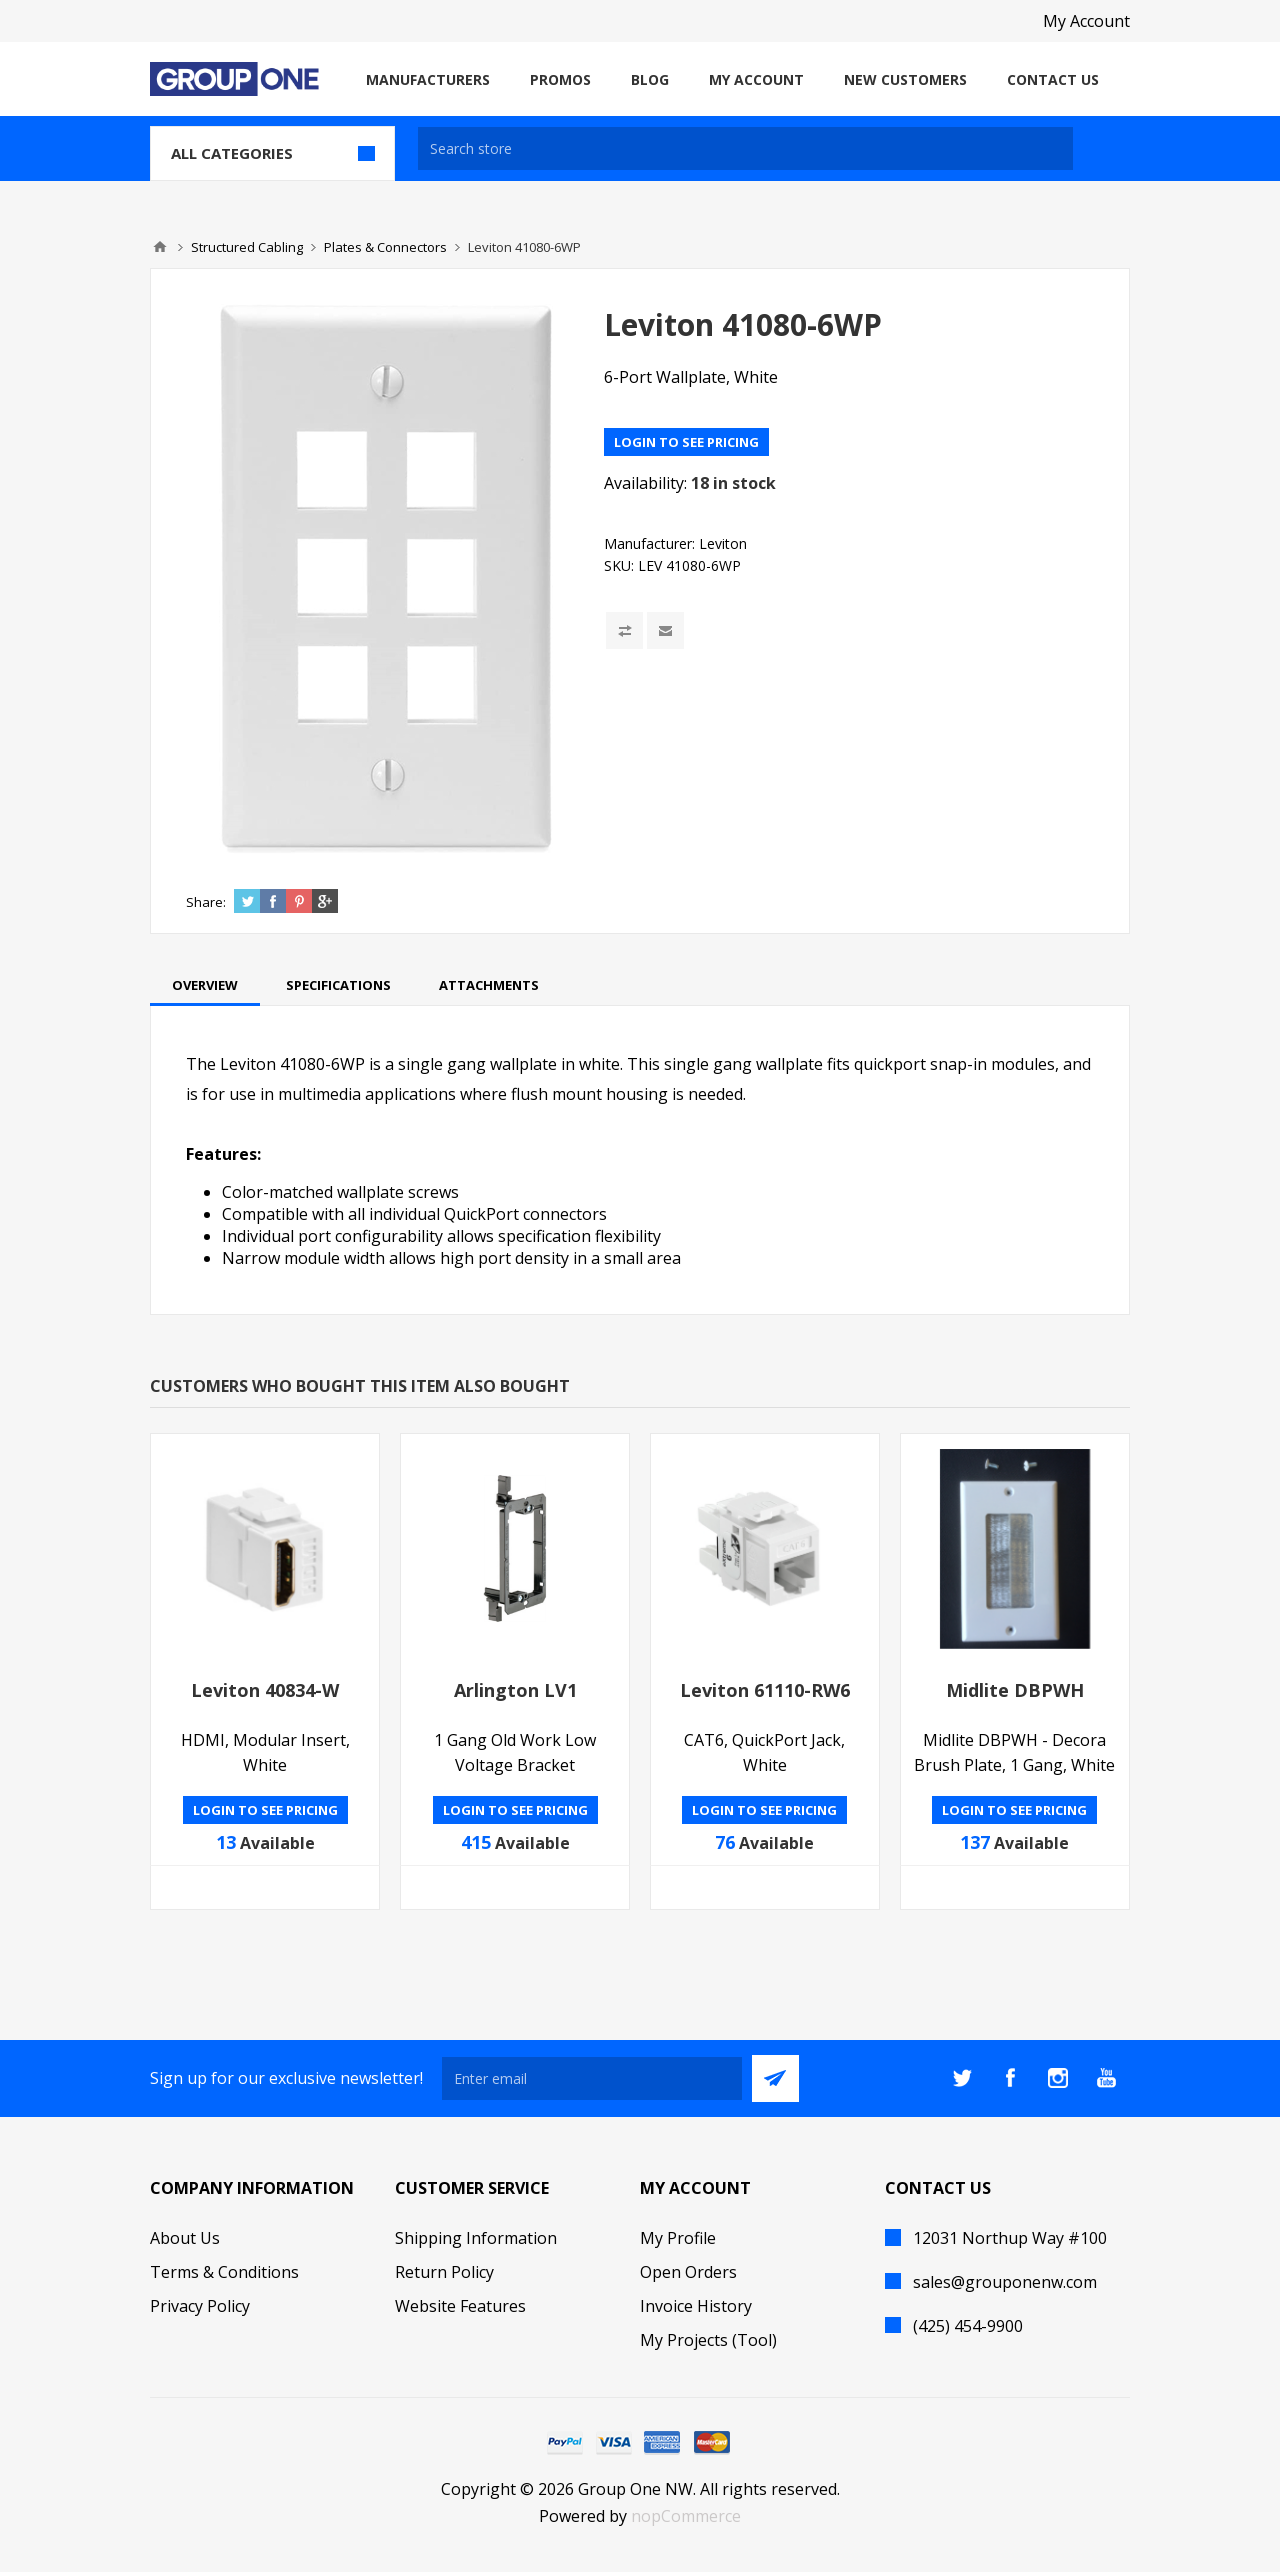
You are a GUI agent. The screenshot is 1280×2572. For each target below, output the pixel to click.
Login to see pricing (686, 442)
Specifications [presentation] (338, 985)
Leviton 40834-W (265, 1690)
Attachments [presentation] (489, 985)
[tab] (205, 985)
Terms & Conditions (224, 2272)
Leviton (723, 543)
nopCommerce (686, 2516)
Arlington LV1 (515, 1690)
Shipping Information (476, 2238)
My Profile (678, 2238)
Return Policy (444, 2272)
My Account (1086, 21)
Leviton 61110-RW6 (765, 1690)
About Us (185, 2238)
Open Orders (688, 2272)
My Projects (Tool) (708, 2340)
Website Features (460, 2306)
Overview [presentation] (205, 985)
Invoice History (696, 2306)
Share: (206, 902)
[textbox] (745, 148)
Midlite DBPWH (1015, 1690)
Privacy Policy (200, 2306)
